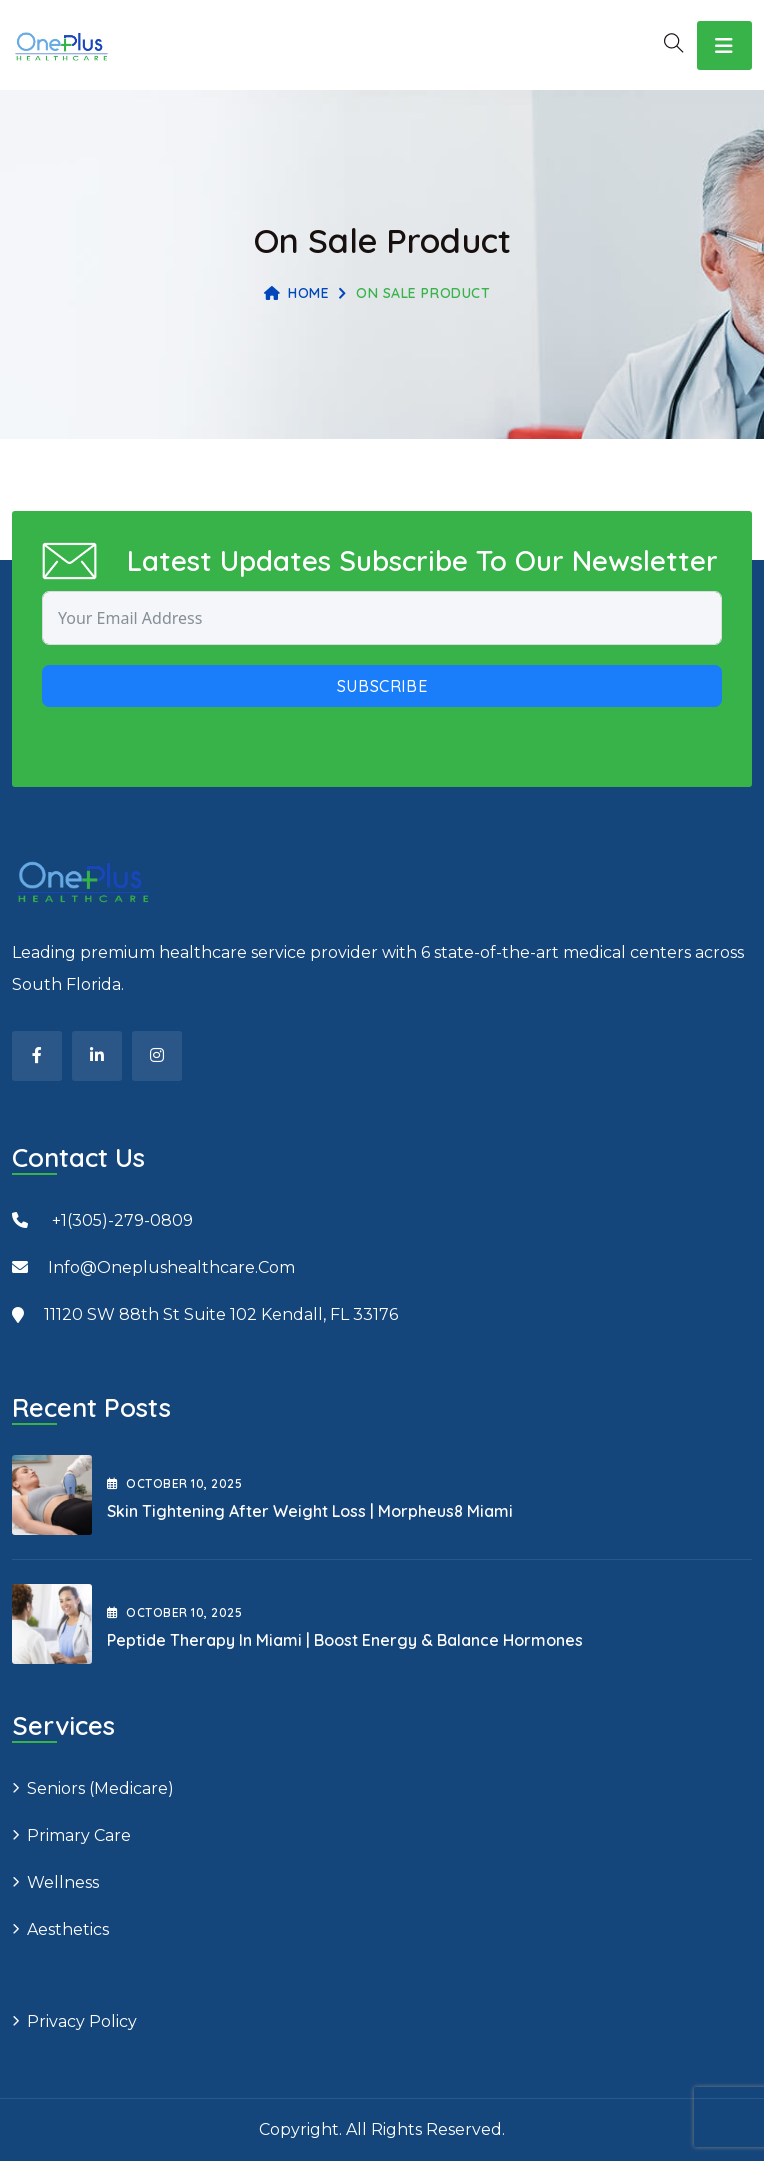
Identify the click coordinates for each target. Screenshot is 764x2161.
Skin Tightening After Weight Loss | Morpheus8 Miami (310, 1511)
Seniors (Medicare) (100, 1788)
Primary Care (79, 1835)
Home (297, 293)
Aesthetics (68, 1929)
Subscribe (382, 686)
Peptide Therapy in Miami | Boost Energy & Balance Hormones (345, 1640)
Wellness (63, 1882)
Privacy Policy (82, 2021)
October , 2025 (174, 1483)
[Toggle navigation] (724, 45)
